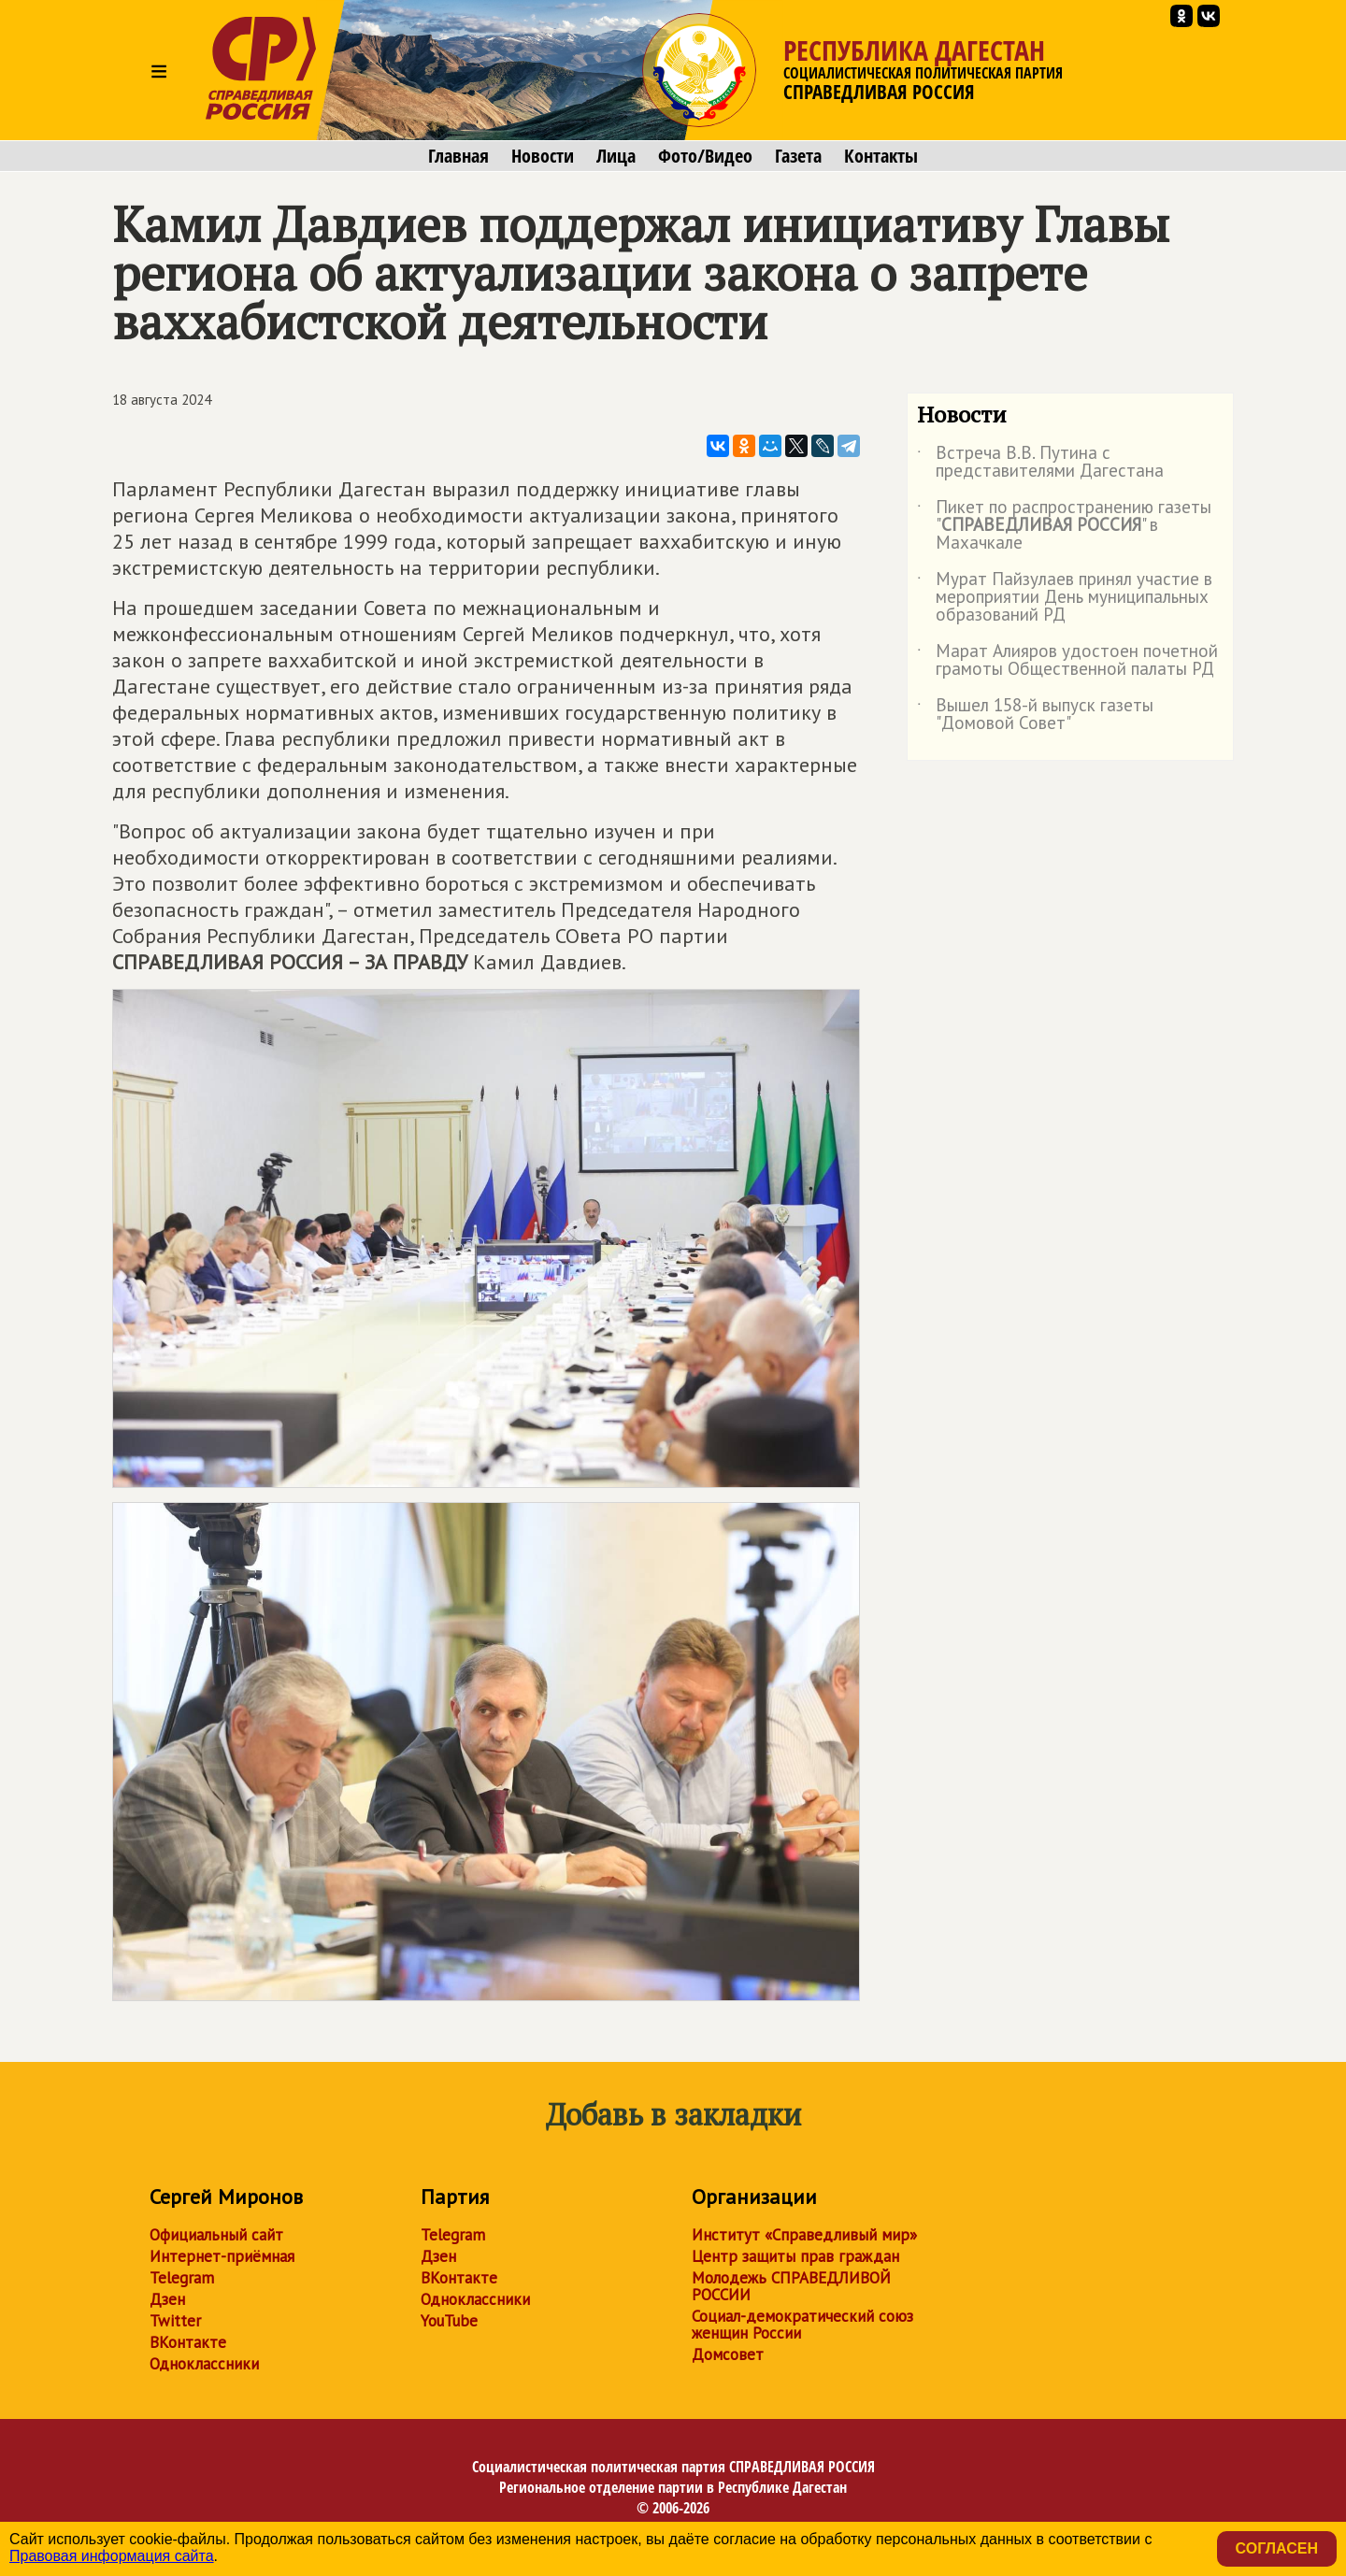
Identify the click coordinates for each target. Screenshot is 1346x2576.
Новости (542, 156)
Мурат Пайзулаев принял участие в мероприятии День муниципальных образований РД (1064, 597)
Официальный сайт (216, 2234)
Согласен (1277, 2548)
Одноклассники (204, 2363)
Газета (798, 156)
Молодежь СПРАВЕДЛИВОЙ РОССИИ (791, 2286)
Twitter (175, 2320)
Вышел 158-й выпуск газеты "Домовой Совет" (1035, 715)
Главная (458, 156)
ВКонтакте (188, 2342)
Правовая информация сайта (111, 2556)
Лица (616, 156)
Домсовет (728, 2354)
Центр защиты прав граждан (795, 2256)
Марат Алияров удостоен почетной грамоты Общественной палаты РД (1067, 661)
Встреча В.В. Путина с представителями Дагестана (1040, 462)
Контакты (881, 156)
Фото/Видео (705, 156)
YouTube (449, 2320)
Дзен (167, 2299)
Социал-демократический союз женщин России (802, 2324)
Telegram (182, 2277)
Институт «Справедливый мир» (804, 2234)
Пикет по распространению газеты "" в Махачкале (1064, 525)
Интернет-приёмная (222, 2256)
